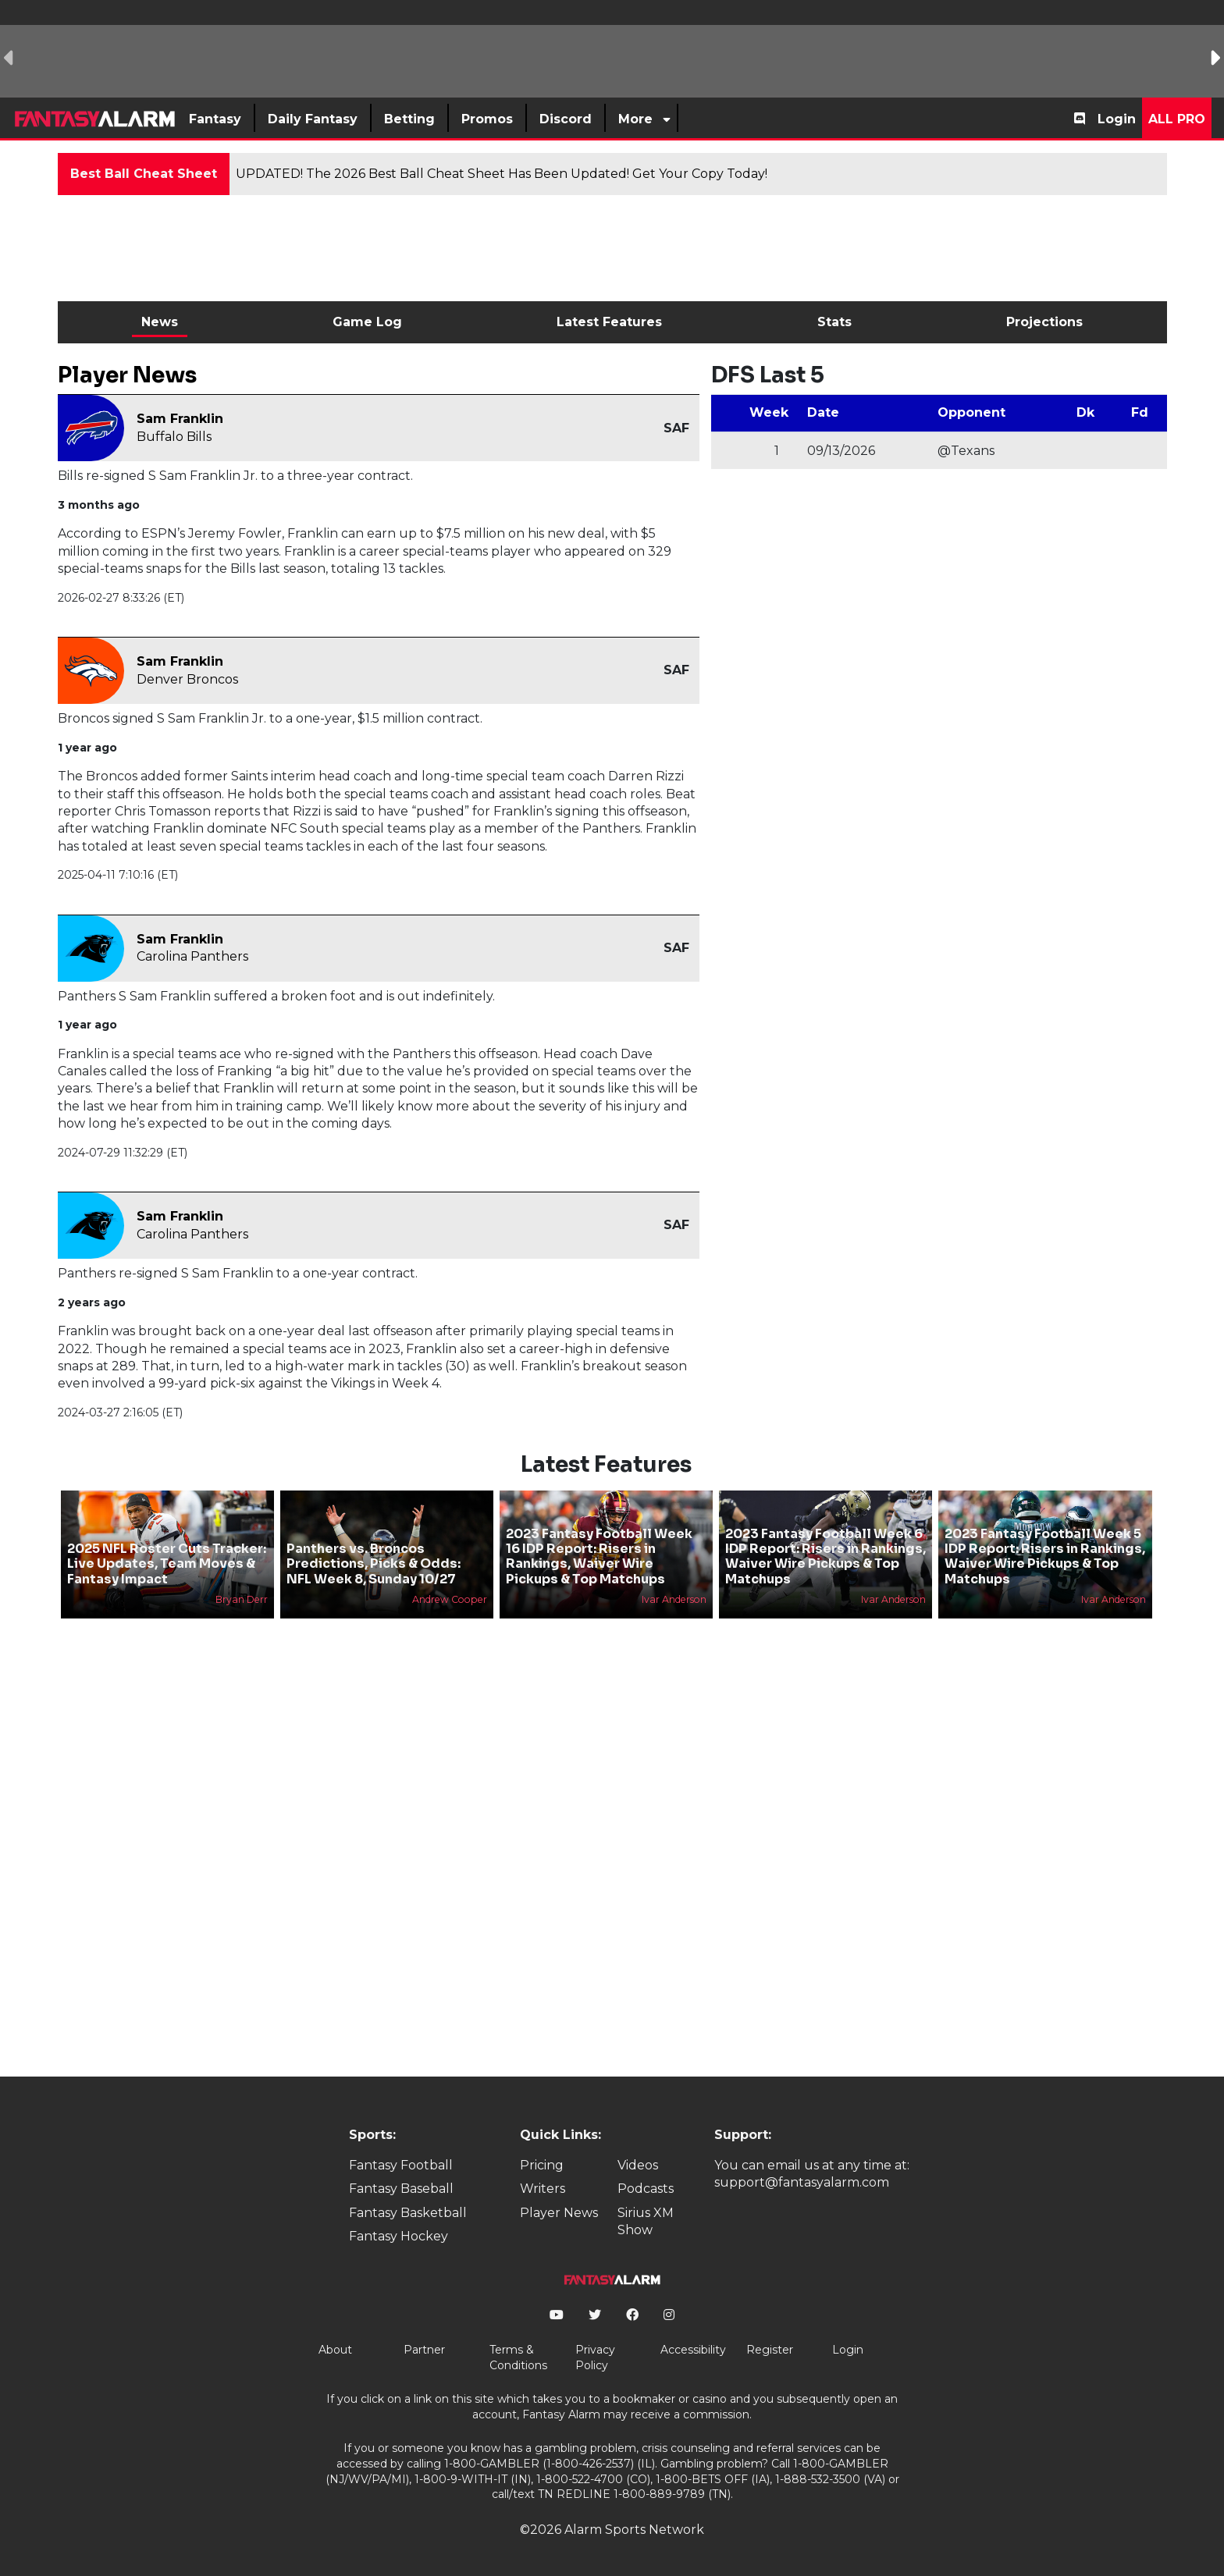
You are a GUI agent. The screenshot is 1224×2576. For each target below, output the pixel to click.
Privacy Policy (595, 2357)
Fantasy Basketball (408, 2212)
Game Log (367, 321)
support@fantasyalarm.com (801, 2182)
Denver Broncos (187, 679)
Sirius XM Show (645, 2221)
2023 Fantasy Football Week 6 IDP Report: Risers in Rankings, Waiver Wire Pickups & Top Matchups (825, 1556)
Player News (559, 2212)
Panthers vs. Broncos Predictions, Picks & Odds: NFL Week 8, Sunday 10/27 (373, 1563)
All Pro (1176, 119)
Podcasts (645, 2188)
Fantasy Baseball (401, 2188)
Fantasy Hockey (398, 2236)
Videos (637, 2165)
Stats (834, 321)
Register (769, 2350)
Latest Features (609, 321)
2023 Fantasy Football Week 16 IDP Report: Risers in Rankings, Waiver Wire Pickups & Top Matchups (599, 1556)
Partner (424, 2350)
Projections (1044, 321)
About (335, 2350)
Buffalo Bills (174, 436)
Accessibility (693, 2350)
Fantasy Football (401, 2165)
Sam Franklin (180, 418)
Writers (542, 2188)
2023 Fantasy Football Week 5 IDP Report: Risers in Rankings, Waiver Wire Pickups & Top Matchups (1045, 1556)
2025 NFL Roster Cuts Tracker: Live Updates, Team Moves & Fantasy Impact (166, 1563)
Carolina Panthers (192, 956)
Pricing (542, 2165)
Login (1117, 119)
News (159, 321)
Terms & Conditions (518, 2357)
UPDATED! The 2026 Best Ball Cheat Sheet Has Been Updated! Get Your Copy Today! (501, 173)
